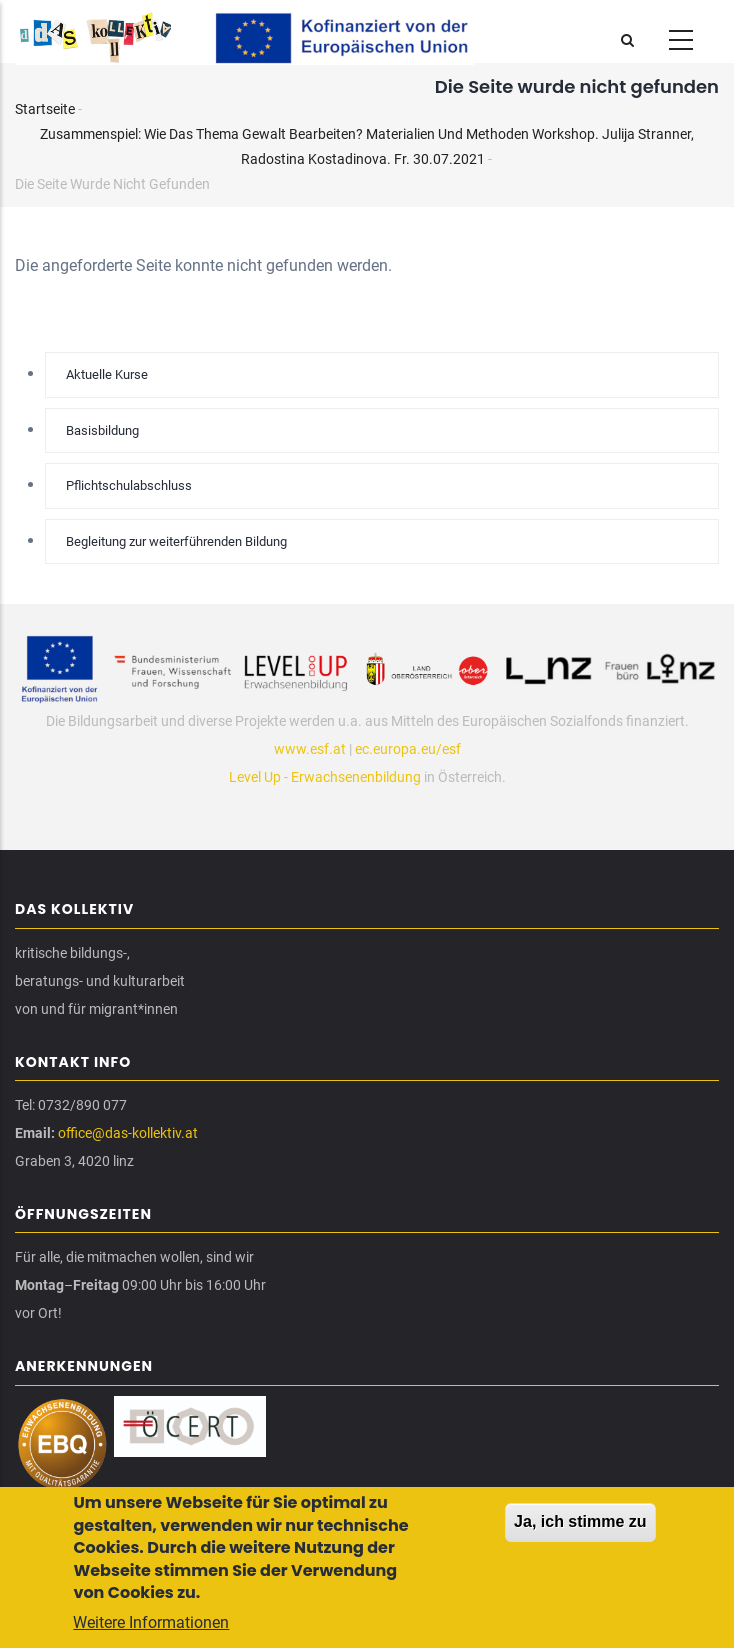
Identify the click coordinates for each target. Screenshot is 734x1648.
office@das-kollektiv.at (128, 1133)
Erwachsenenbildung (356, 777)
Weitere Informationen (151, 1625)
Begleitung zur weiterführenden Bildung (176, 541)
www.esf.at (310, 749)
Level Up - (260, 777)
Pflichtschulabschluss (129, 485)
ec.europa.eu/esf (408, 749)
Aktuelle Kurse (107, 374)
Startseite (45, 109)
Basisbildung (102, 430)
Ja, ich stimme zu (580, 1524)
